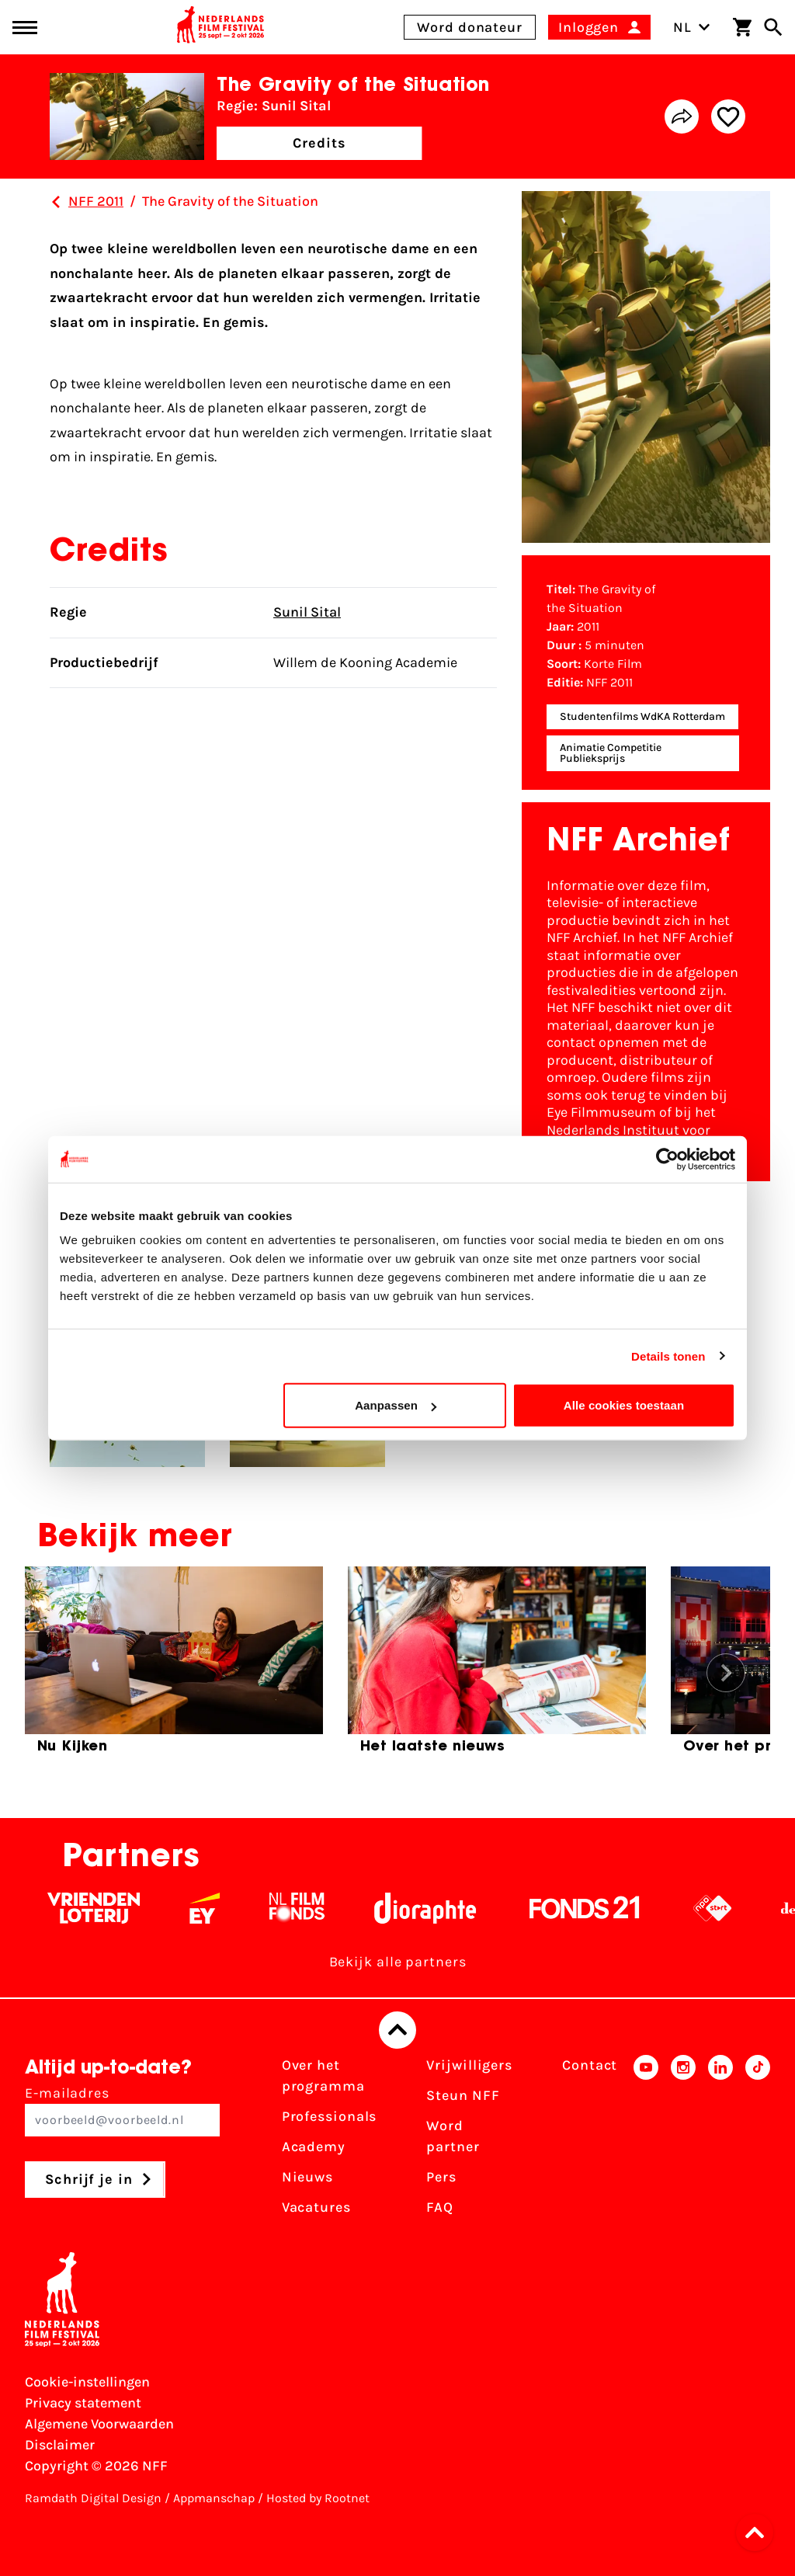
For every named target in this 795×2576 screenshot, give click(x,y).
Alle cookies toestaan (624, 1405)
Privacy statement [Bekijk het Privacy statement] (83, 2402)
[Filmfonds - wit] (313, 1908)
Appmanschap (214, 2498)
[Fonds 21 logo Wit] (601, 1908)
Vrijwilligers (469, 2065)
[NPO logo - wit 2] (729, 1908)
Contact (589, 2065)
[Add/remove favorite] (728, 116)
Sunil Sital (307, 612)
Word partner (452, 2136)
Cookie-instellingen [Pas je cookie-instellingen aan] (87, 2381)
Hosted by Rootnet (318, 2498)
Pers (441, 2176)
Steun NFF (462, 2095)
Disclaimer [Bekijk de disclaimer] (60, 2444)
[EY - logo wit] (221, 1908)
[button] (759, 2532)
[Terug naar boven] (397, 2030)
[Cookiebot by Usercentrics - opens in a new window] (667, 1158)
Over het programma (323, 2075)
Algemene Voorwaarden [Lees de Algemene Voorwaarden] (99, 2423)
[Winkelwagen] (742, 27)
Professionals (329, 2116)
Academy (313, 2146)
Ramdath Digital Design (93, 2498)
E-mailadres (122, 2110)
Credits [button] (319, 142)
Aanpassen (395, 1405)
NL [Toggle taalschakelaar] (691, 27)
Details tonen (668, 1355)
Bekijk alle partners (398, 1961)
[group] (174, 1666)
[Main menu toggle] (24, 27)
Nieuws (307, 2176)
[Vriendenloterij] (110, 1908)
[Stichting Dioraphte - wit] (441, 1908)
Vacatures (316, 2207)
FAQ (439, 2207)
